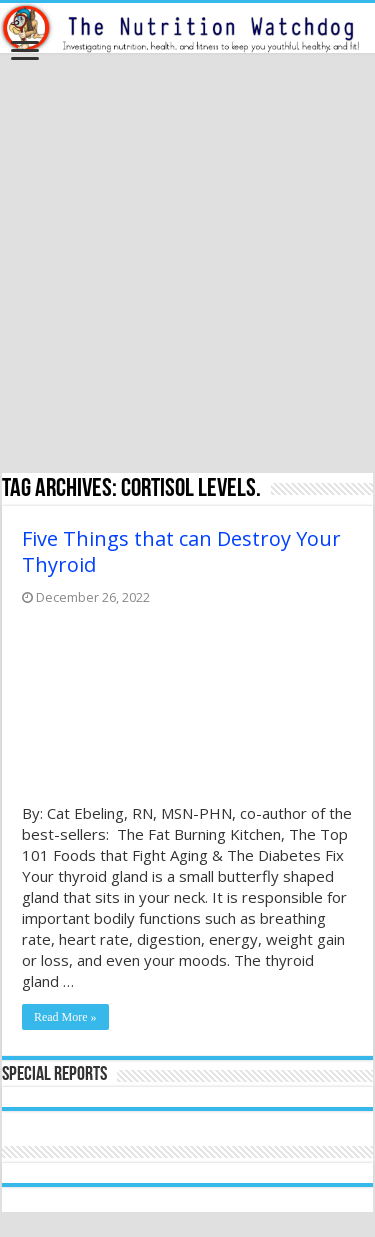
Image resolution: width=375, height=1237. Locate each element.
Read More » (65, 1017)
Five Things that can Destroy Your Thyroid (181, 551)
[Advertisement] (187, 265)
